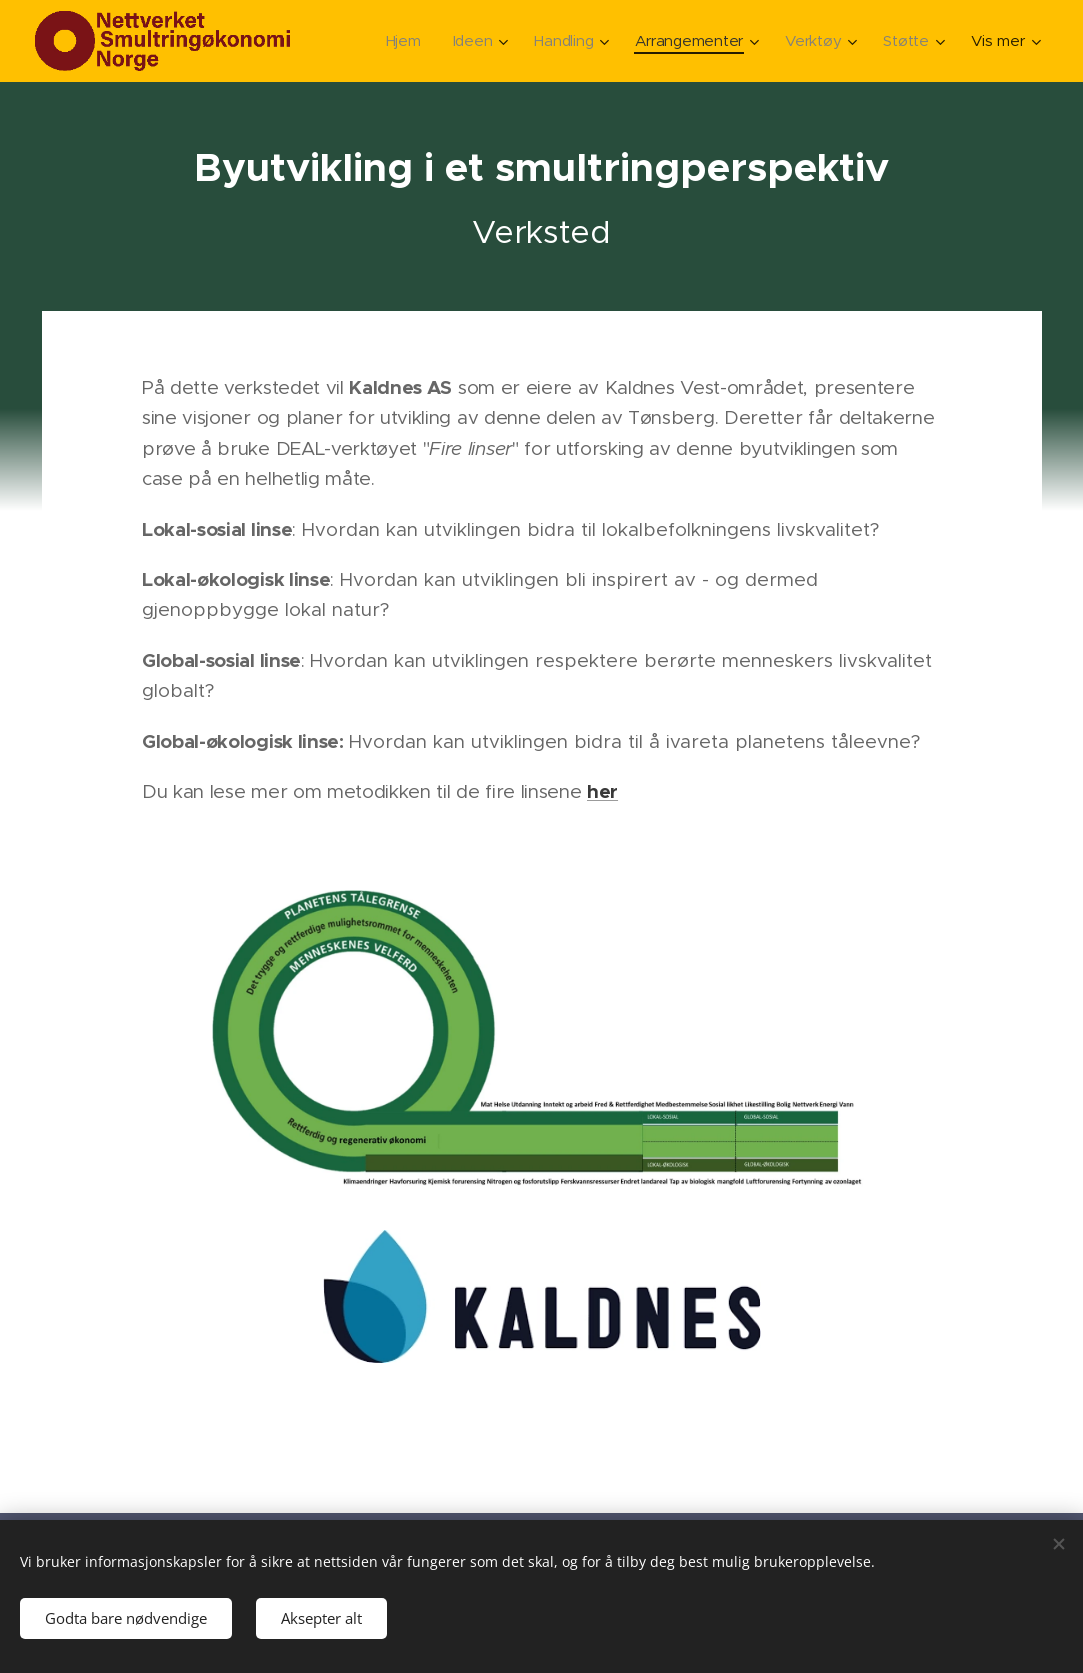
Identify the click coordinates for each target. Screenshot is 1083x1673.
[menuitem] (398, 41)
